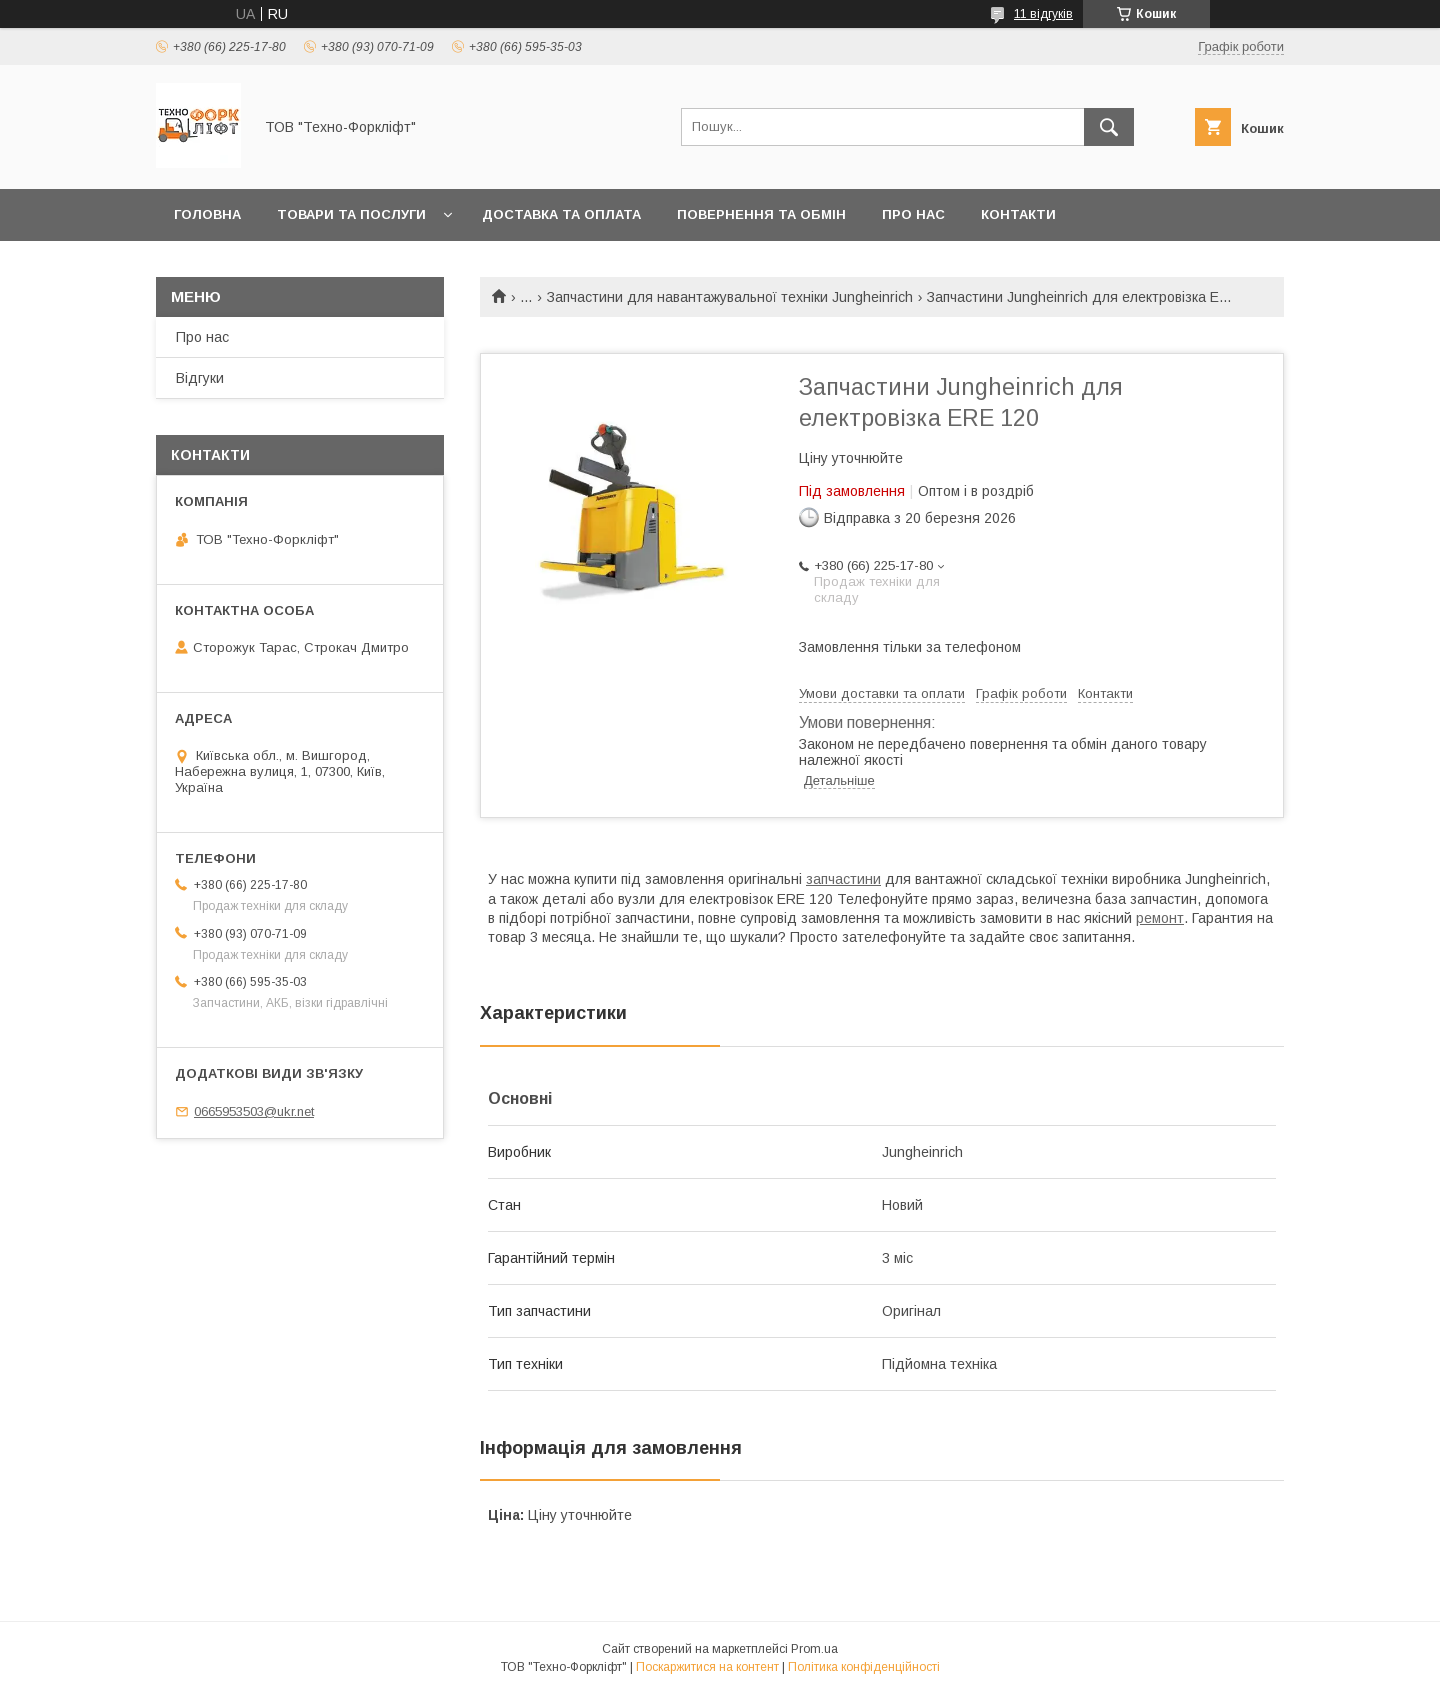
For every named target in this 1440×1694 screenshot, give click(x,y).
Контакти (1018, 214)
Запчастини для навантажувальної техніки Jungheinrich (730, 297)
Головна (207, 214)
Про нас (913, 214)
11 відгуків (1043, 14)
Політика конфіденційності (864, 1667)
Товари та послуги (351, 214)
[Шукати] (1109, 127)
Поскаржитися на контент (707, 1667)
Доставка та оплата (561, 214)
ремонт (1160, 918)
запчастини (843, 879)
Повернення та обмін (761, 214)
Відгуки (200, 378)
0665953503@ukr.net (254, 1111)
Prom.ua (814, 1649)
